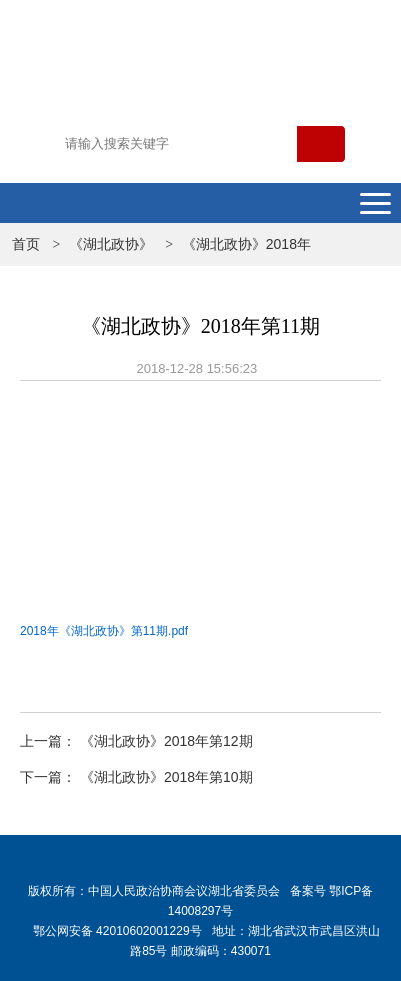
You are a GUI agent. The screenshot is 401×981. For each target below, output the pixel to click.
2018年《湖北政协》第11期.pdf (104, 631)
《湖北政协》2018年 (246, 244)
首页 (26, 244)
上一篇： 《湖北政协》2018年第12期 (136, 741)
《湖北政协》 (111, 244)
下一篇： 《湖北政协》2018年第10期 (136, 777)
